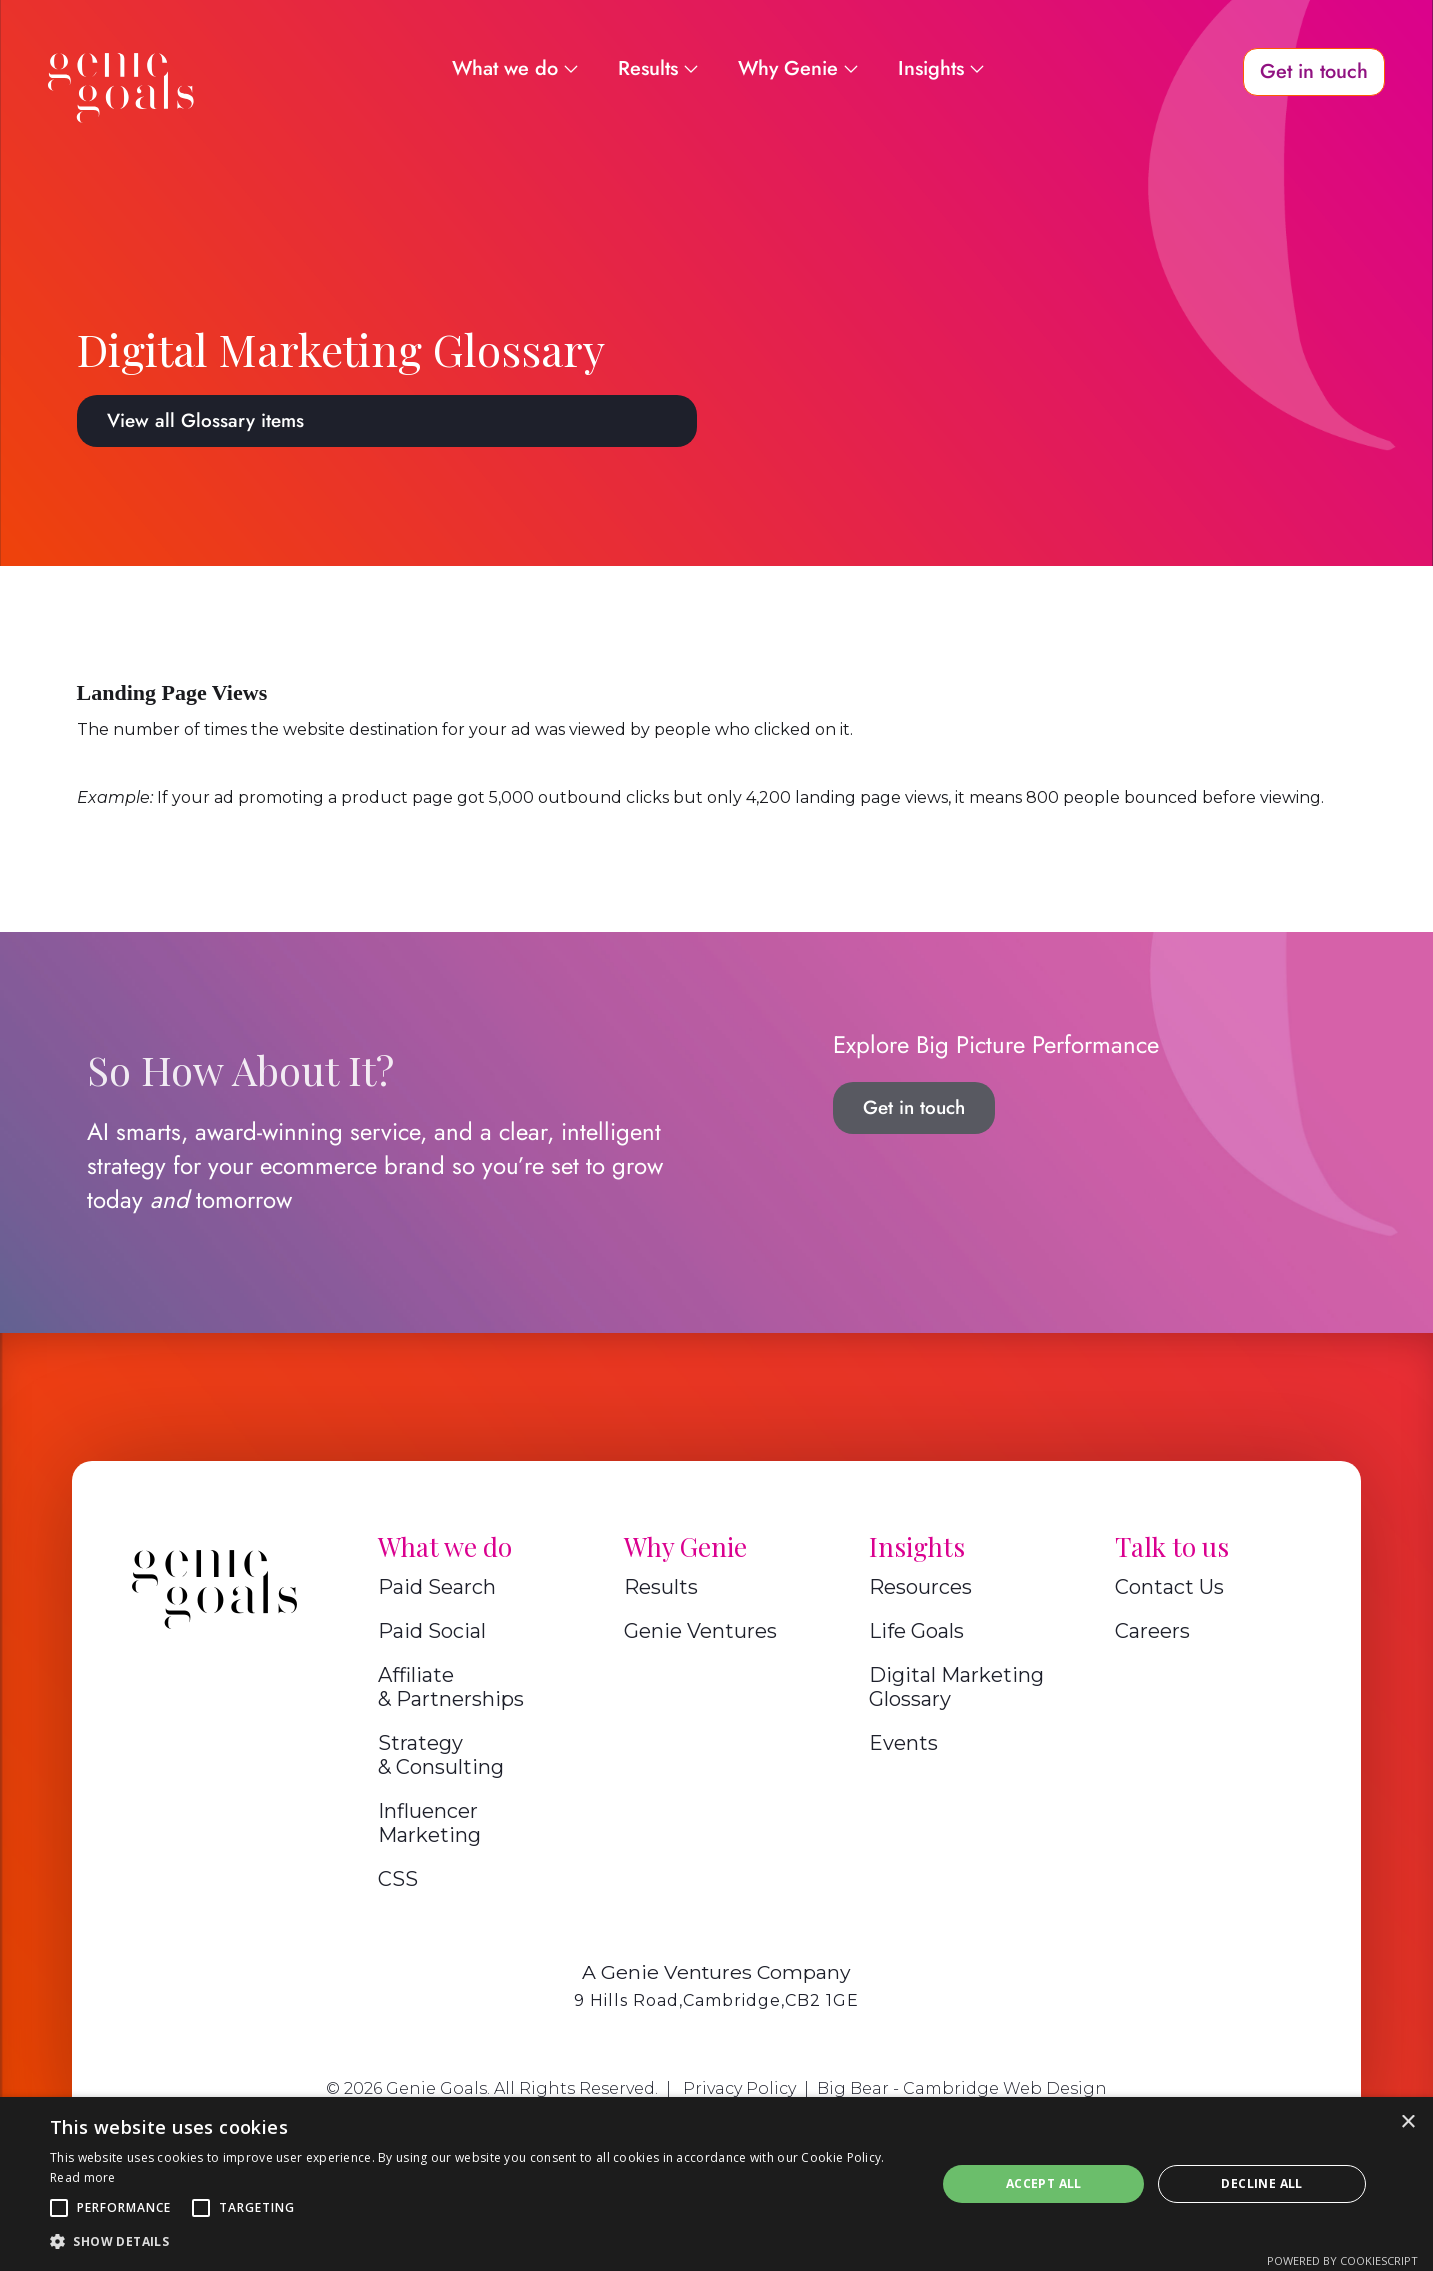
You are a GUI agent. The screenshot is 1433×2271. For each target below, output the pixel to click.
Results (661, 1587)
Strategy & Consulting (441, 1755)
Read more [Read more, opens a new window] (83, 2177)
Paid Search (437, 1587)
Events (903, 1743)
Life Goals (916, 1631)
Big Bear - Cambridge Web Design (962, 2088)
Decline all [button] (1261, 2183)
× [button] (1407, 2122)
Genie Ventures (700, 1631)
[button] (59, 2208)
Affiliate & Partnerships (451, 1687)
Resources (920, 1587)
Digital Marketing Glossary (956, 1687)
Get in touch (914, 1107)
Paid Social (432, 1631)
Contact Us (1169, 1587)
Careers (1152, 1631)
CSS (398, 1879)
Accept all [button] (1044, 2183)
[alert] (716, 2184)
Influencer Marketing (429, 1823)
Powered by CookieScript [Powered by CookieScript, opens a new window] (1342, 2260)
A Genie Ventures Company (716, 1972)
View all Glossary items (205, 420)
